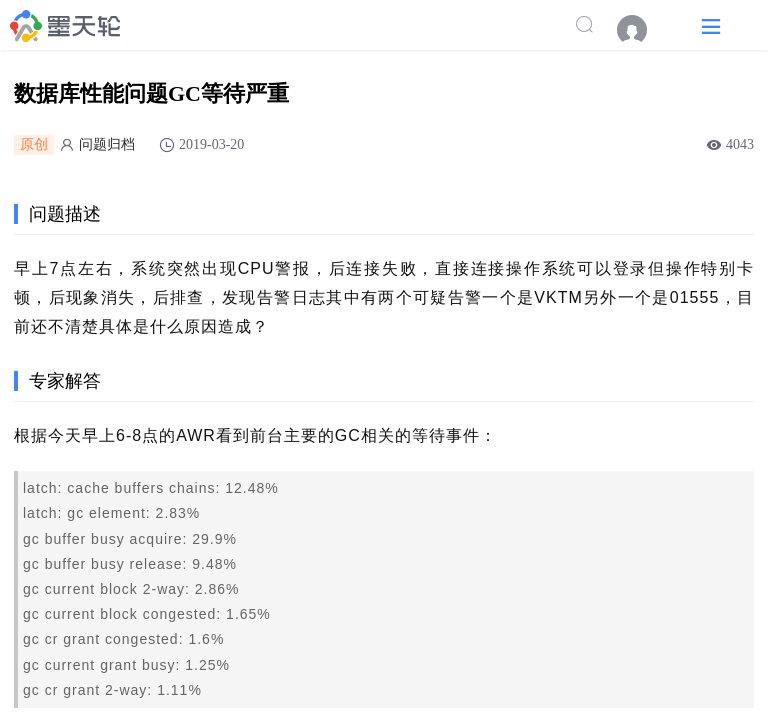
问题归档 (107, 144)
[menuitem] (642, 30)
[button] (711, 25)
